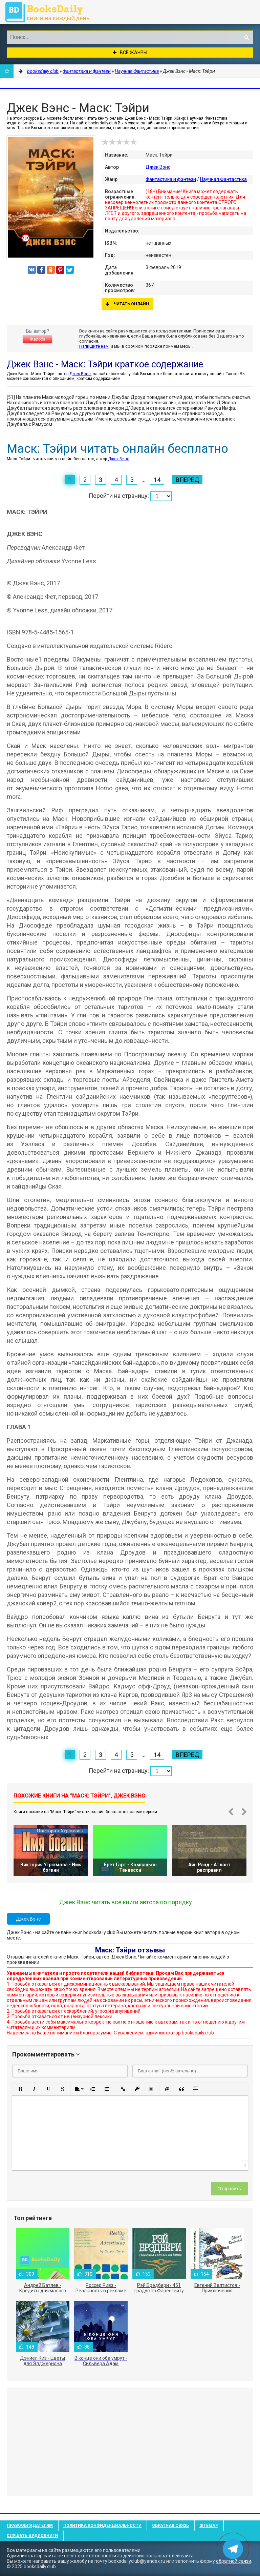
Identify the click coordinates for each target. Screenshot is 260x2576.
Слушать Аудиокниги (32, 2535)
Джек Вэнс (158, 167)
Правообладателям (30, 2525)
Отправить (229, 2188)
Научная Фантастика (223, 179)
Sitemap (208, 2525)
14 (157, 479)
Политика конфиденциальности (102, 2525)
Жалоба (37, 339)
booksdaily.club (51, 12)
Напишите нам (94, 346)
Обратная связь (170, 2525)
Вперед (187, 479)
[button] (20, 2089)
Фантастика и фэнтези (171, 179)
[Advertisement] (130, 2441)
